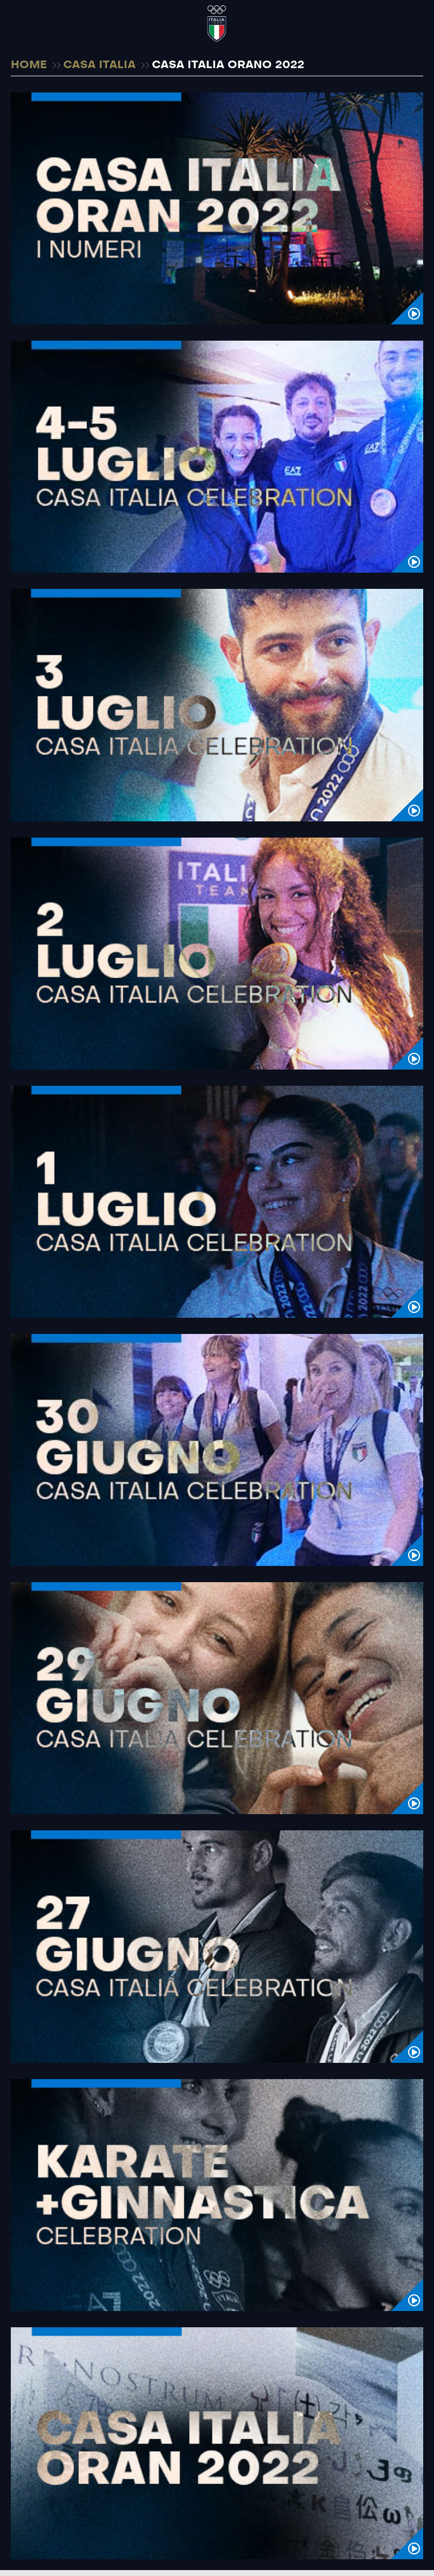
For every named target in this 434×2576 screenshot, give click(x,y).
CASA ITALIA (99, 64)
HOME (29, 64)
